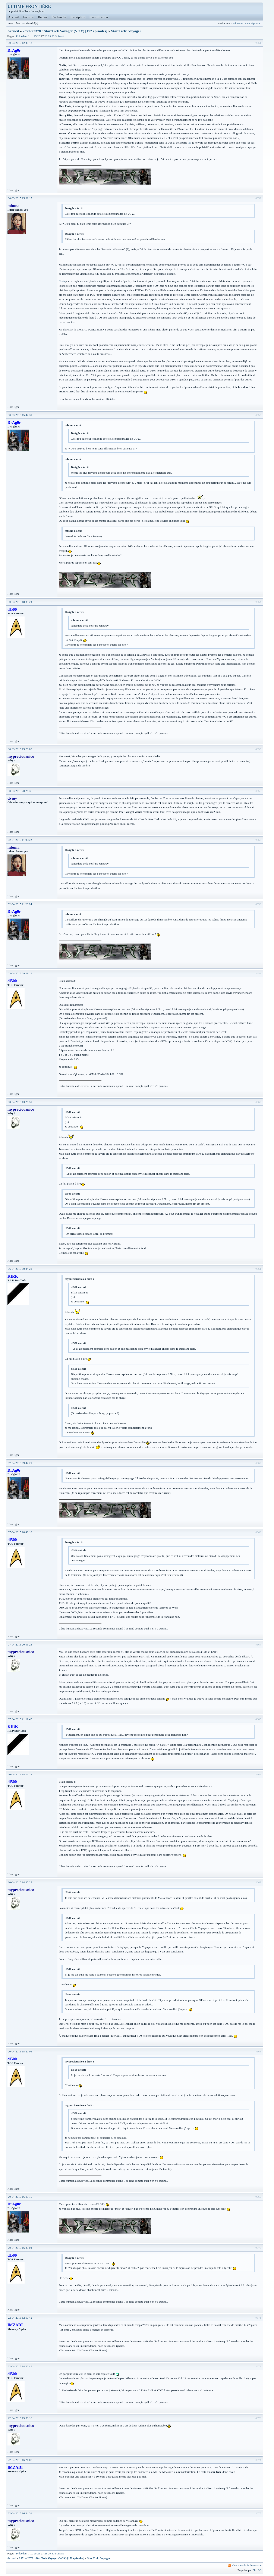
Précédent (21, 36)
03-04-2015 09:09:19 (20, 973)
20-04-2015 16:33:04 (20, 2247)
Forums (28, 17)
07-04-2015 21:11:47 (20, 1719)
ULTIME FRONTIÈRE (29, 6)
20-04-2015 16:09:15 (20, 2196)
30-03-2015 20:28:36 (20, 791)
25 (35, 36)
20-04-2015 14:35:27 (20, 1882)
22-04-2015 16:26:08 (20, 2460)
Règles (42, 17)
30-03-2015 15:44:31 (20, 415)
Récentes (238, 23)
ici (189, 142)
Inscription (77, 17)
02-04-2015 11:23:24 (20, 904)
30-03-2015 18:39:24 (20, 601)
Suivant (59, 36)
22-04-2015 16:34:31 (20, 2513)
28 (45, 36)
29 (49, 36)
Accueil (13, 17)
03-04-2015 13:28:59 (20, 1102)
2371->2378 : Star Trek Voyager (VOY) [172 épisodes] (65, 31)
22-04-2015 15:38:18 (20, 2418)
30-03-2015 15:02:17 (20, 198)
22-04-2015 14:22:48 (20, 2366)
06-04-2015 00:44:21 (20, 1268)
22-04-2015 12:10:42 (20, 2317)
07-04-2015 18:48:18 (20, 1532)
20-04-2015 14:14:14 (20, 1774)
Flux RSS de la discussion (246, 2565)
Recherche (59, 17)
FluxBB (256, 2570)
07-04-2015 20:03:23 (20, 1644)
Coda (62, 281)
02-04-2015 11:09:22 (20, 839)
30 (52, 36)
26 (38, 36)
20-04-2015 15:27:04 (20, 2051)
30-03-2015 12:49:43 (20, 42)
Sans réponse (252, 23)
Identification (98, 17)
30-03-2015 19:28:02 (20, 749)
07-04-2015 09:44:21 (20, 1463)
